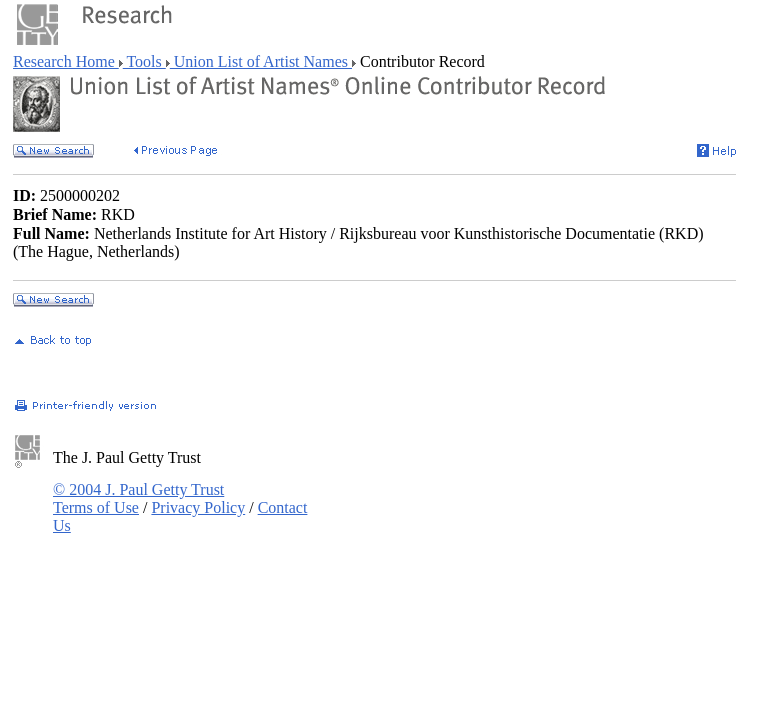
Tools (144, 61)
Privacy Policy (198, 507)
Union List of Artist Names (261, 61)
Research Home (66, 61)
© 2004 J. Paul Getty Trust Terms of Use (138, 498)
